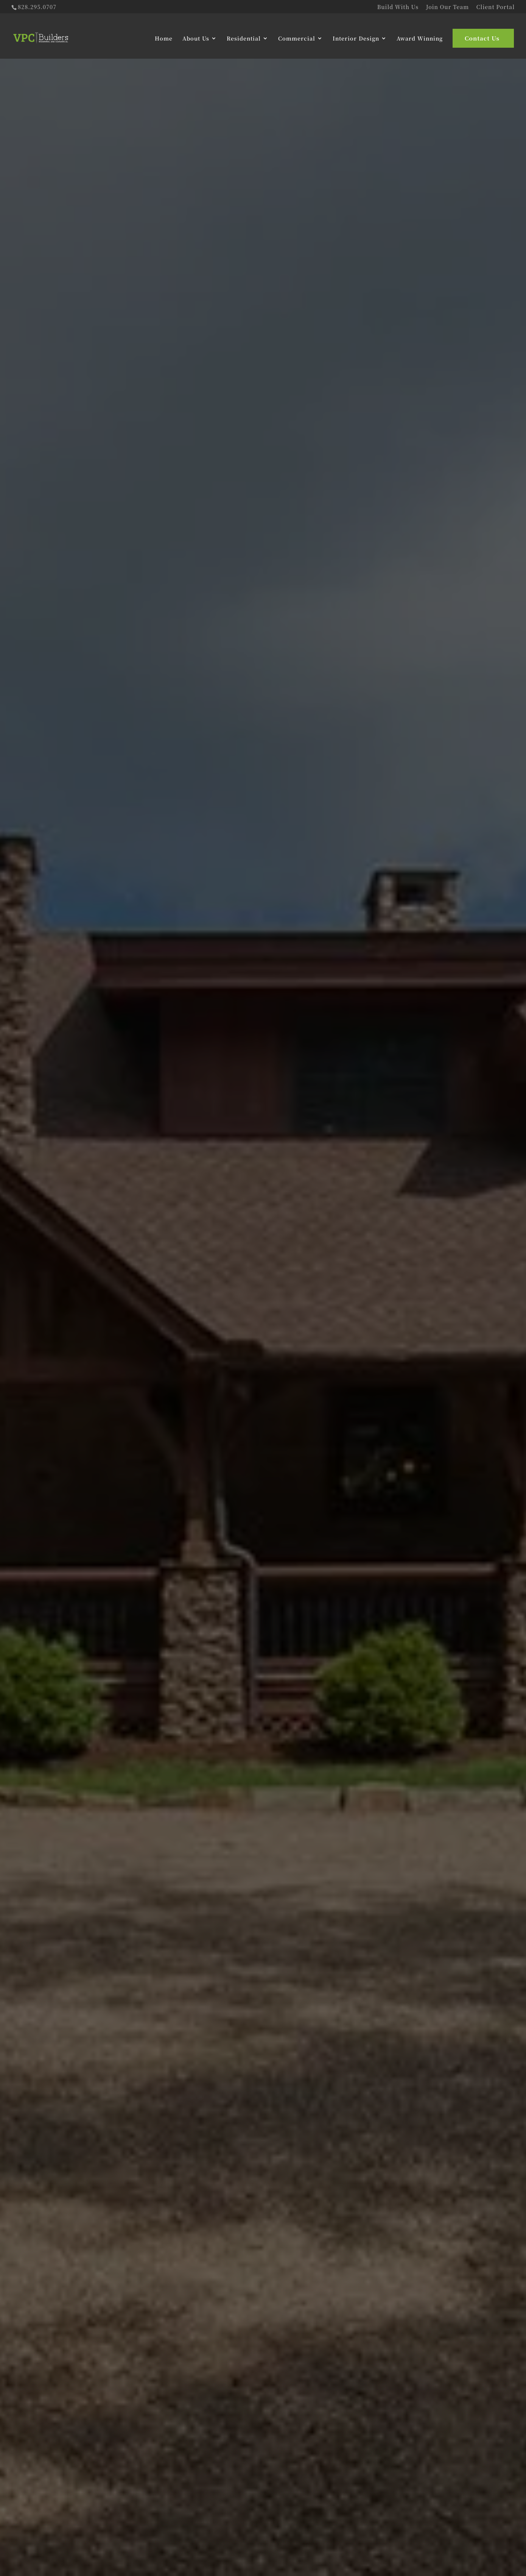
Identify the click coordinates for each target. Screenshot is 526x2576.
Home (164, 38)
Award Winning (420, 38)
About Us (195, 38)
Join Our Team (447, 7)
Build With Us (398, 7)
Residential (244, 38)
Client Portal (495, 7)
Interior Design (356, 38)
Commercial (296, 38)
